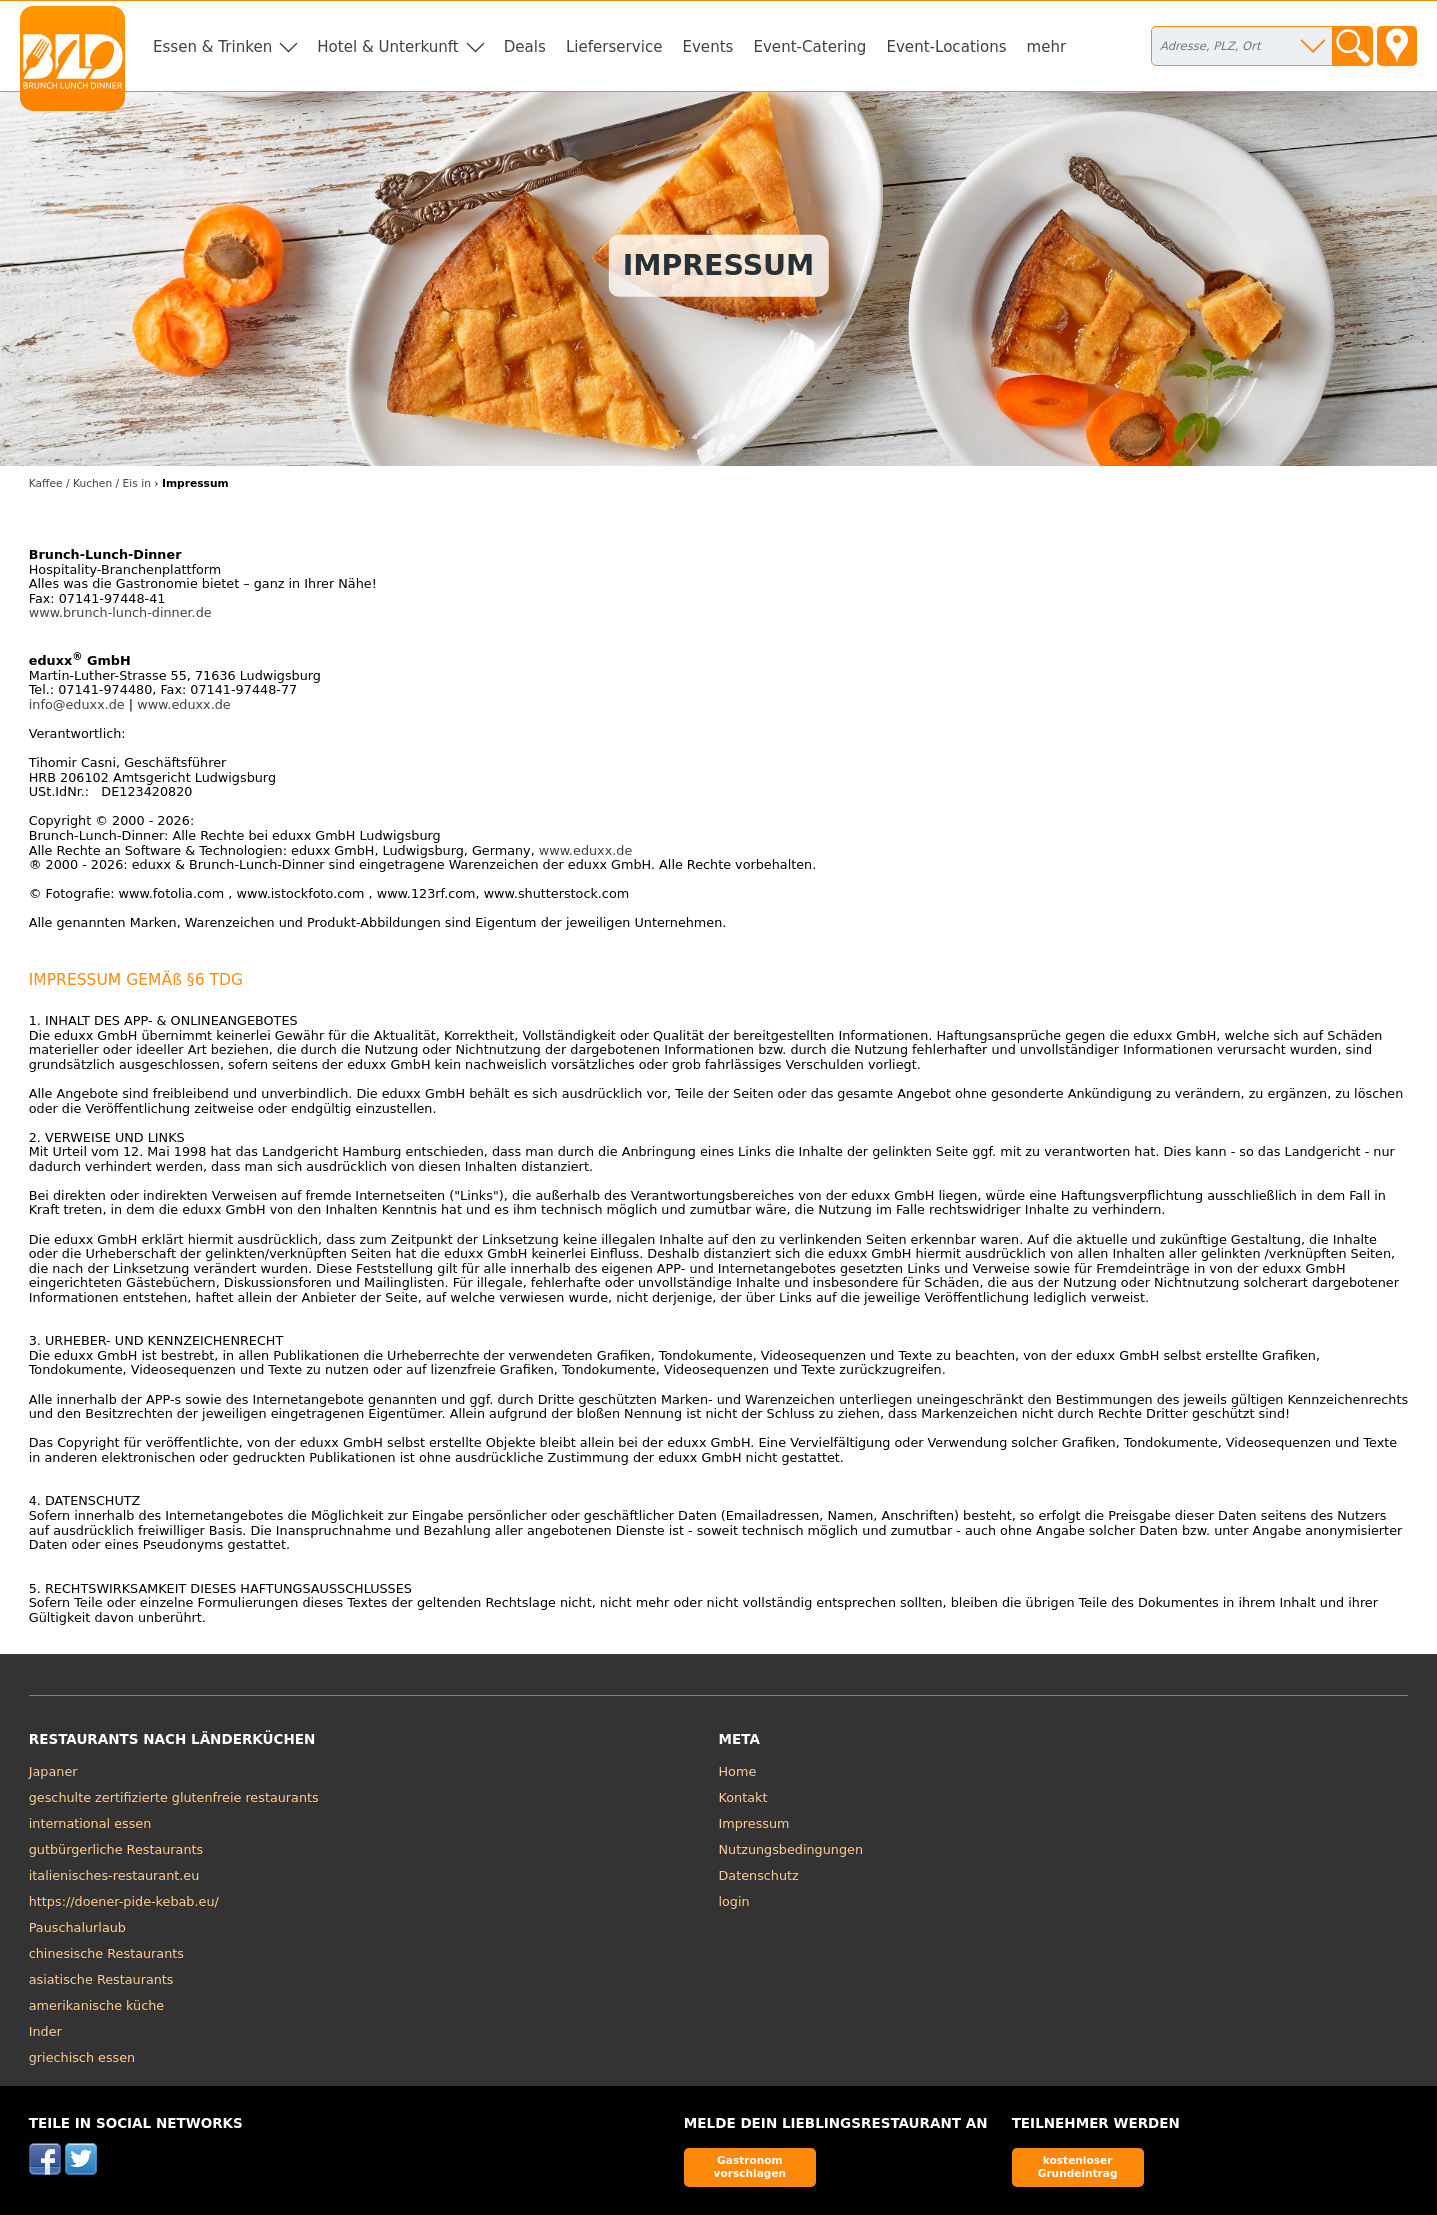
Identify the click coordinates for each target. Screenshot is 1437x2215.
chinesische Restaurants (106, 1953)
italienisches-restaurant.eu (114, 1875)
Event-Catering (809, 47)
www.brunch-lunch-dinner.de (120, 612)
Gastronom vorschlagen (750, 2166)
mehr (1047, 47)
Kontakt (743, 1797)
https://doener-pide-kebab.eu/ (124, 1901)
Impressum (754, 1823)
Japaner (53, 1771)
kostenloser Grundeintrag (1078, 2166)
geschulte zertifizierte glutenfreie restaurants (174, 1797)
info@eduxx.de (77, 704)
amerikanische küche (96, 2005)
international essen (90, 1823)
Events (707, 47)
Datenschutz (759, 1875)
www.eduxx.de (184, 704)
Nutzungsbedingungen (791, 1849)
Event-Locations (946, 47)
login (734, 1901)
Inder (45, 2031)
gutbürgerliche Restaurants (116, 1849)
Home (738, 1771)
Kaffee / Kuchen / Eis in (90, 483)
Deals (525, 47)
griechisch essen (82, 2057)
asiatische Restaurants (101, 1979)
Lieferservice (614, 47)
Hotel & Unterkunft (387, 47)
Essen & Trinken (212, 47)
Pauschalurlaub (77, 1927)
